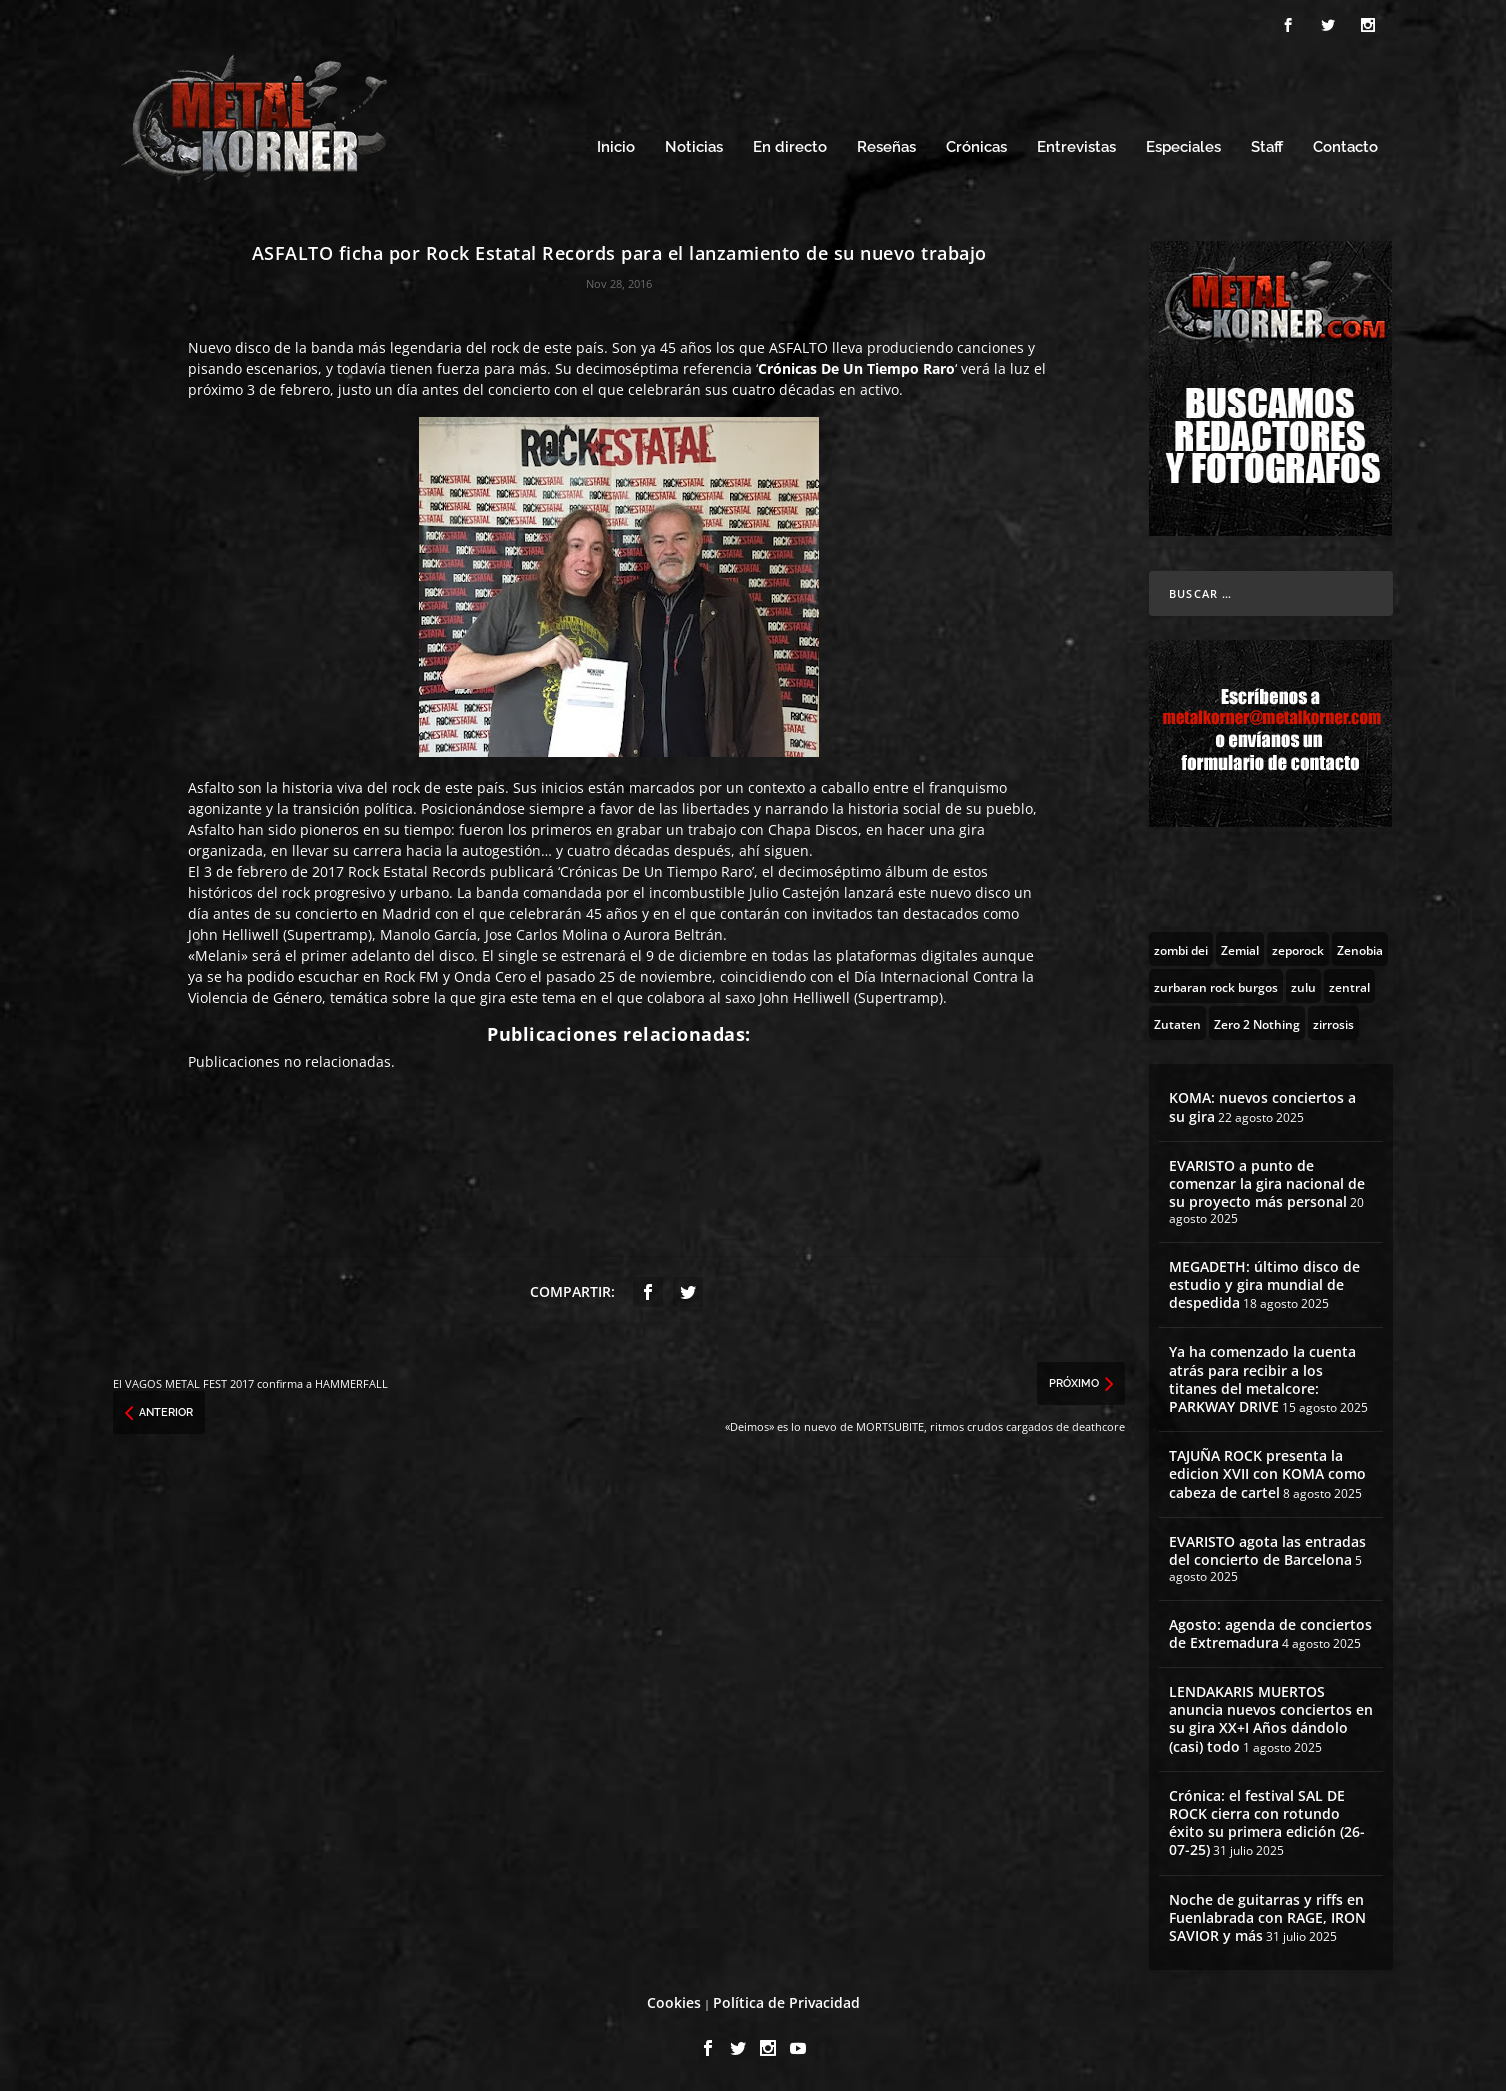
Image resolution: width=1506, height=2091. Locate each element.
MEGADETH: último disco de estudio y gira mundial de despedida (1264, 1284)
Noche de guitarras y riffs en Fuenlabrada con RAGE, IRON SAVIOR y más (1267, 1917)
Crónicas (976, 147)
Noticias (694, 147)
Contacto (1345, 147)
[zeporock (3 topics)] (1298, 949)
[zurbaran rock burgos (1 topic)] (1216, 986)
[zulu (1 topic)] (1303, 986)
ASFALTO (798, 347)
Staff (1267, 147)
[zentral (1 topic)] (1349, 986)
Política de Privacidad (786, 2002)
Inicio (616, 147)
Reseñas (886, 147)
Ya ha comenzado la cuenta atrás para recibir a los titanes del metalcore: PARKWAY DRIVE (1262, 1379)
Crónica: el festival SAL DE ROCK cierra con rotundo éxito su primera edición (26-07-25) (1267, 1823)
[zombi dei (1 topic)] (1181, 949)
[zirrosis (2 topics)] (1333, 1023)
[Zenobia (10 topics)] (1360, 949)
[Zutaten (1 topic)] (1177, 1023)
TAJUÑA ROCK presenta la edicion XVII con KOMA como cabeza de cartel (1267, 1473)
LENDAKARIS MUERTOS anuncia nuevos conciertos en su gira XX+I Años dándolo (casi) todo (1271, 1719)
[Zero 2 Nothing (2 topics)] (1257, 1023)
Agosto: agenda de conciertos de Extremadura (1270, 1633)
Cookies (674, 2002)
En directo (790, 147)
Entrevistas (1076, 147)
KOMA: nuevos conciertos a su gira (1262, 1106)
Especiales (1183, 147)
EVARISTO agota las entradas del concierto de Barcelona (1267, 1550)
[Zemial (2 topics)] (1240, 949)
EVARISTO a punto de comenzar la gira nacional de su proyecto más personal (1267, 1183)
